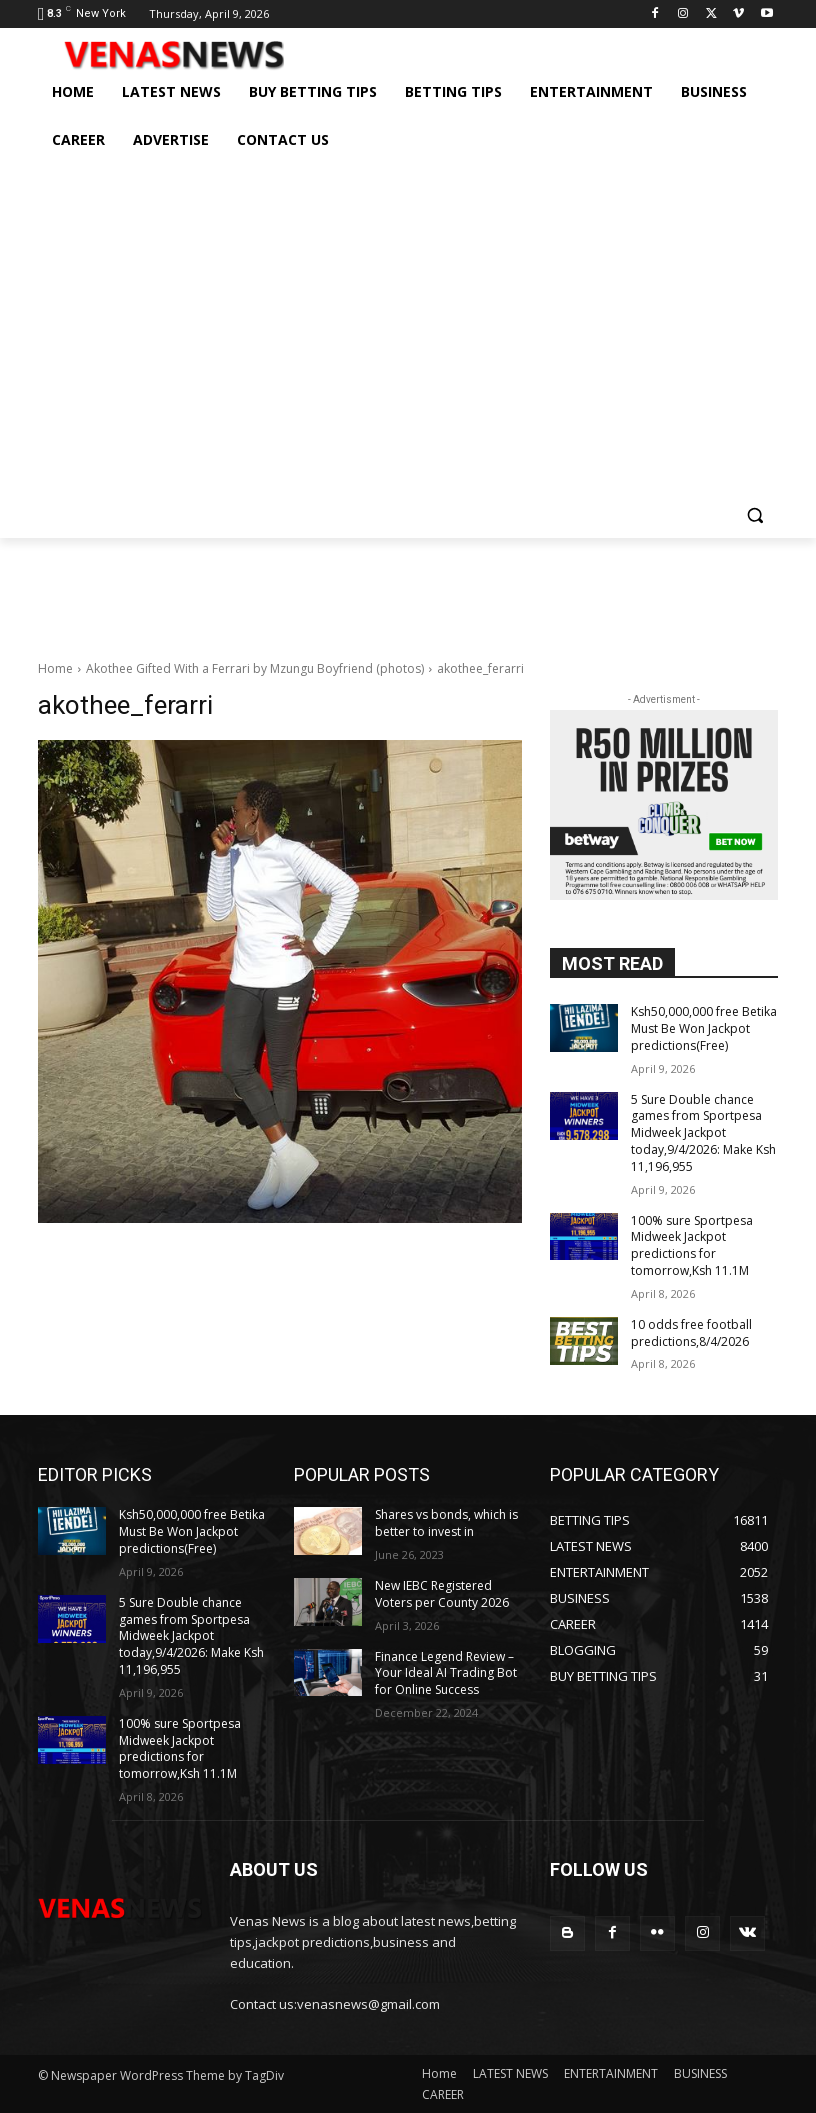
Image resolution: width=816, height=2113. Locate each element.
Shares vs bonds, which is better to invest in (446, 1523)
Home (55, 668)
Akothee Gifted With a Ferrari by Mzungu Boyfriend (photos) (255, 668)
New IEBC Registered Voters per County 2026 (442, 1594)
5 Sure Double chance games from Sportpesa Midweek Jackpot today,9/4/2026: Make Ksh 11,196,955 (703, 1133)
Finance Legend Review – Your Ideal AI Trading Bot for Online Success (446, 1673)
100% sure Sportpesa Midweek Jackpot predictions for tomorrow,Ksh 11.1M (692, 1245)
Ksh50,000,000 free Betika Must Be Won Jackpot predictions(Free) (704, 1028)
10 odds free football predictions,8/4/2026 (691, 1333)
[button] (754, 514)
